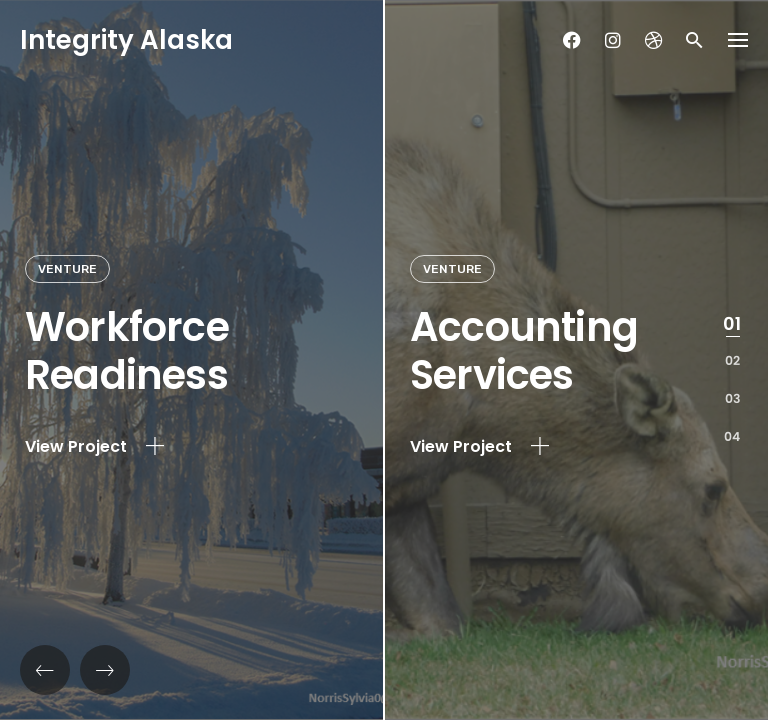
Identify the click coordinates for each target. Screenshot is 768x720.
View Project (94, 447)
